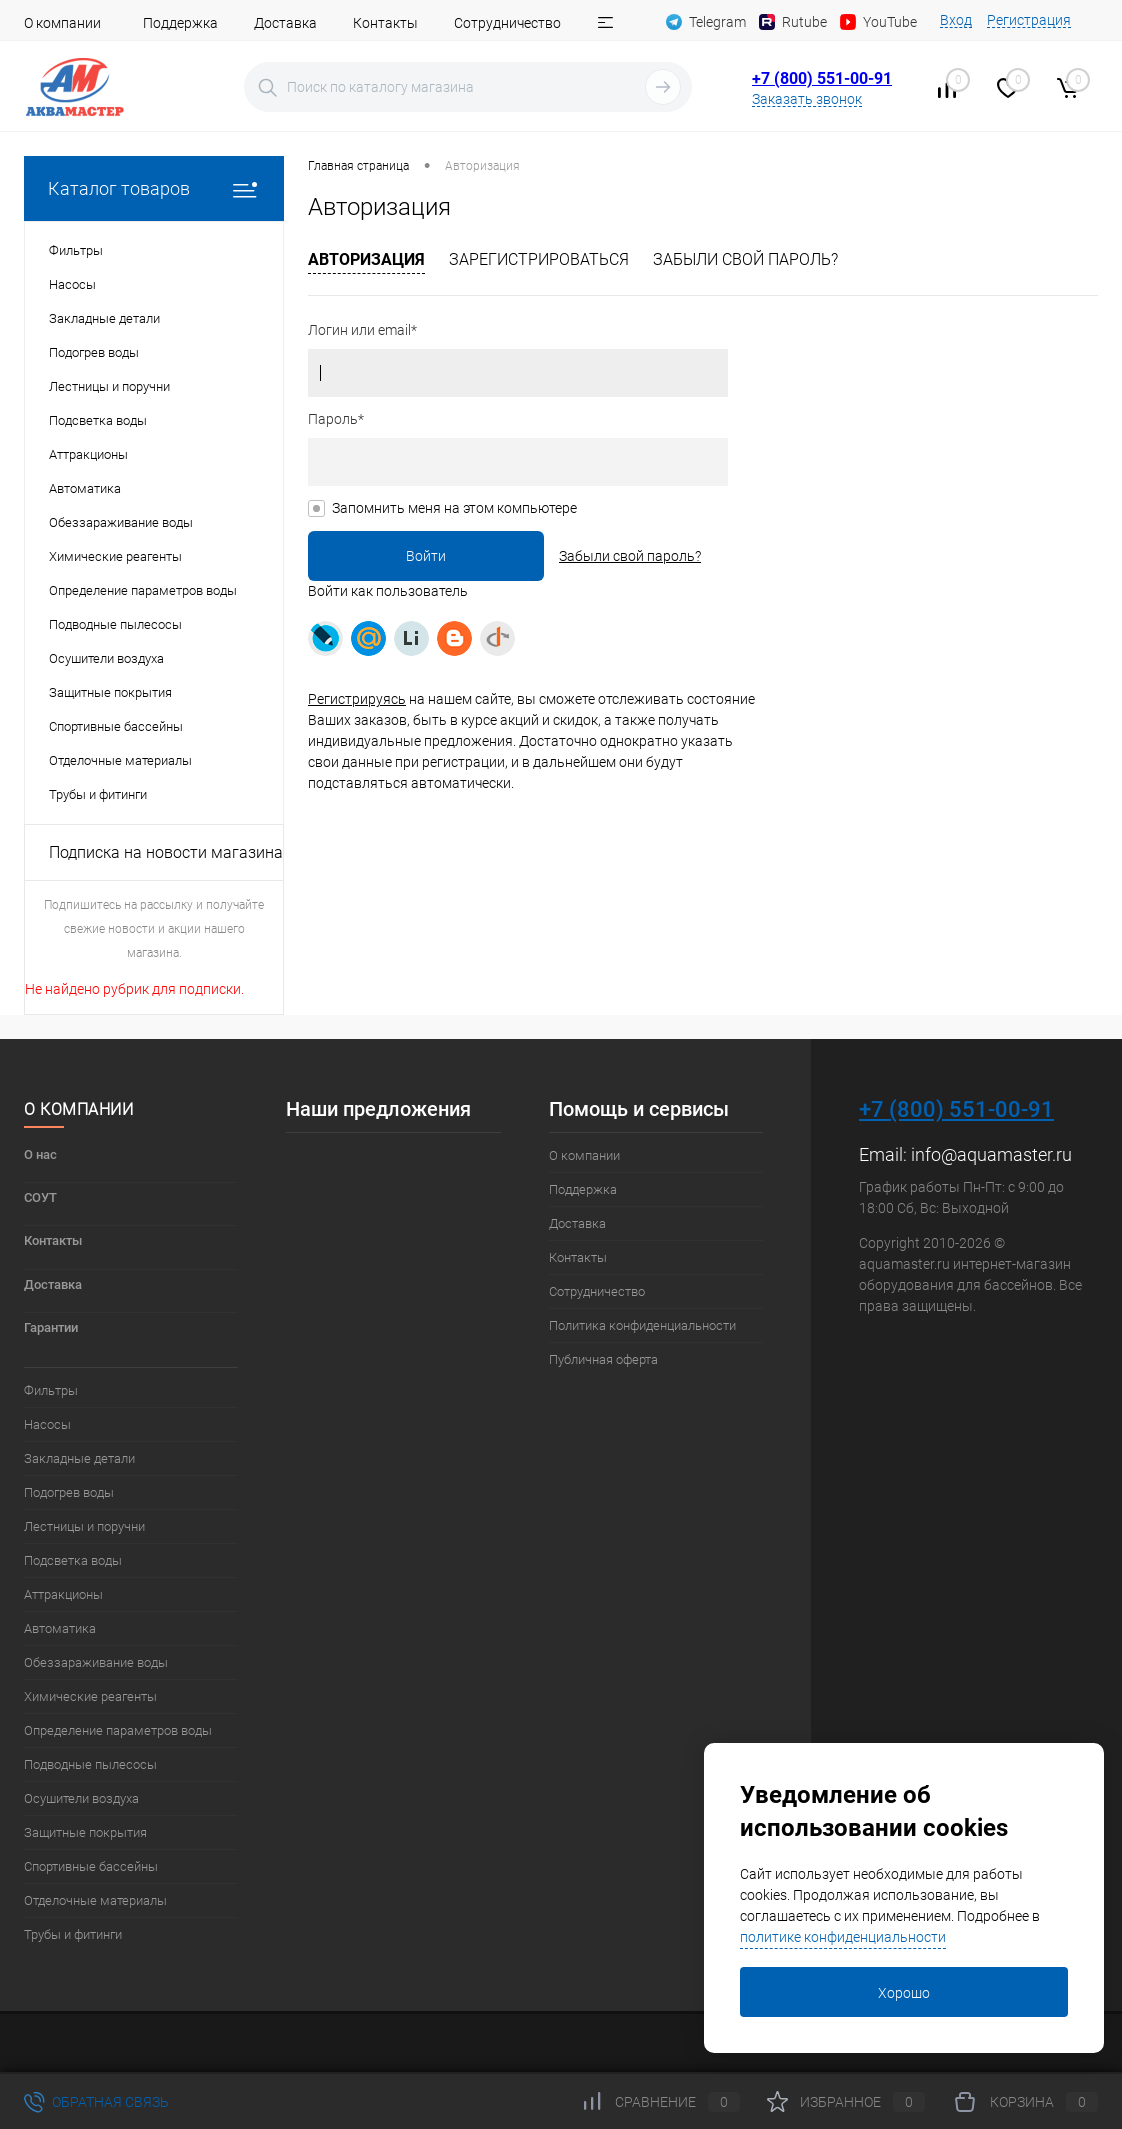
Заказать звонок (807, 99)
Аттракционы (63, 1594)
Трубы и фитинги (73, 1934)
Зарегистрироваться (539, 259)
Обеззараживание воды (96, 1662)
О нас (40, 1154)
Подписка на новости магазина (166, 852)
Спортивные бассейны (91, 1866)
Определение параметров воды (118, 1730)
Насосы (47, 1424)
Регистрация (1029, 20)
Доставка (285, 23)
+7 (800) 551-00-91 (822, 78)
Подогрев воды (69, 1492)
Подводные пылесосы (90, 1764)
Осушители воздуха (81, 1798)
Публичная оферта (603, 1359)
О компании (62, 23)
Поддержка (180, 23)
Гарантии (51, 1327)
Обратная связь (96, 2102)
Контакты (385, 23)
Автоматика (60, 1628)
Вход (956, 20)
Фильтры (51, 1390)
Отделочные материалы (95, 1900)
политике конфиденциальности (843, 1937)
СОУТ (40, 1197)
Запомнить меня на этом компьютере (454, 508)
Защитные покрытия (85, 1832)
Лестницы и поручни (84, 1526)
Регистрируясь (357, 699)
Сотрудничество (507, 23)
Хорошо (904, 1993)
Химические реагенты (90, 1696)
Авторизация (366, 259)
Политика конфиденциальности (642, 1325)
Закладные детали (79, 1458)
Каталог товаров (154, 188)
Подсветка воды (73, 1560)
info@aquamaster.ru (991, 1154)
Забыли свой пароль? (745, 259)
